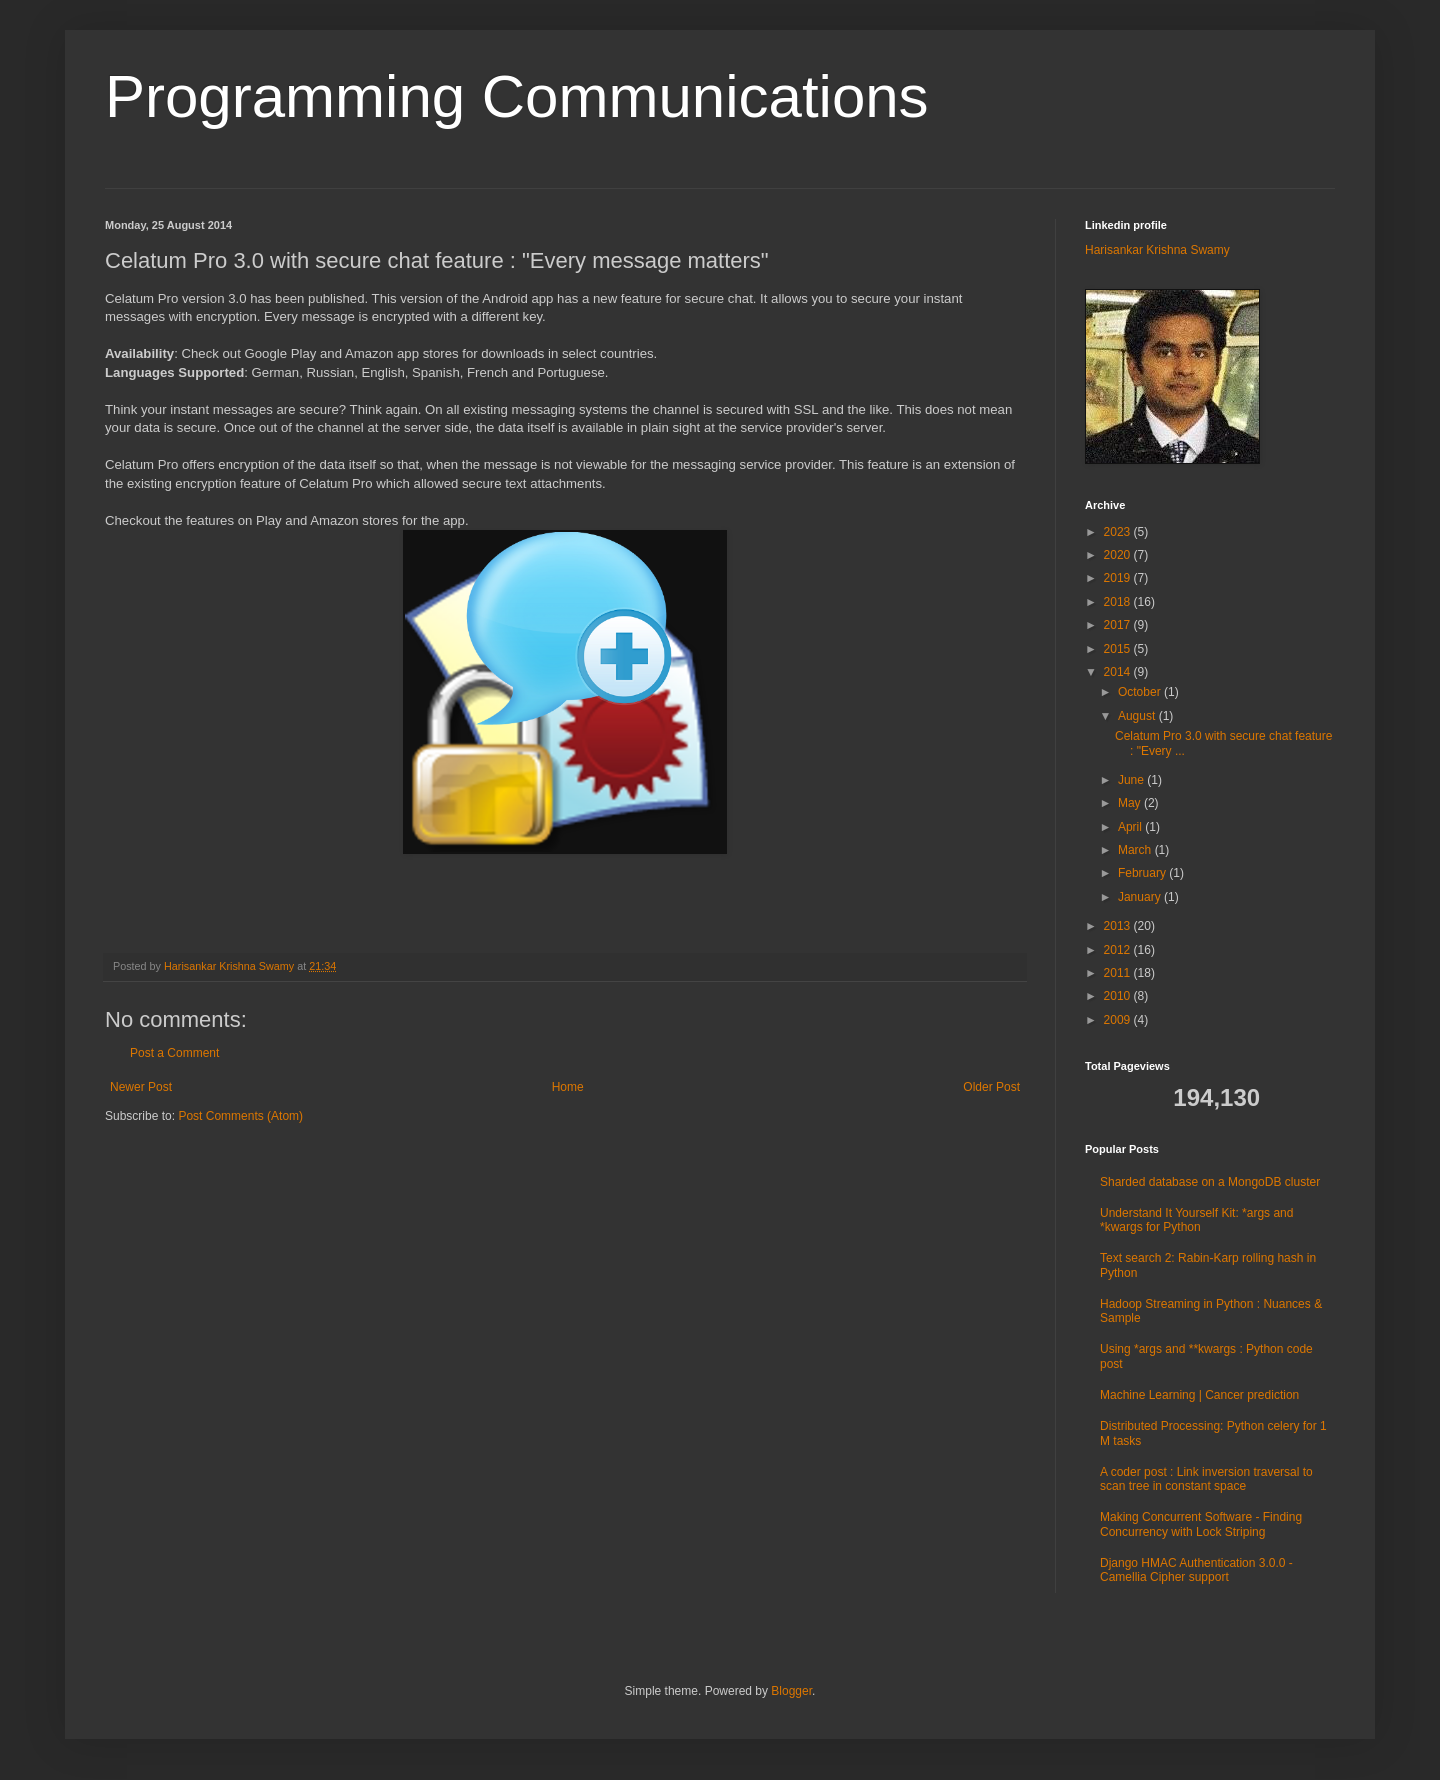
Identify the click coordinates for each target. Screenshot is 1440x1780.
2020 (1119, 555)
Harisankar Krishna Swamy (230, 966)
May (1131, 803)
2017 (1119, 625)
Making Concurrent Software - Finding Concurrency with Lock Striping (1201, 1524)
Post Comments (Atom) (240, 1116)
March (1136, 850)
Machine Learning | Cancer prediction (1199, 1395)
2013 (1119, 926)
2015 (1119, 649)
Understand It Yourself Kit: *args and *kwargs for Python (1196, 1220)
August (1138, 716)
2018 (1119, 602)
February (1143, 873)
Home (568, 1087)
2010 (1119, 996)
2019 (1119, 578)
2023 (1119, 532)
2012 (1119, 950)
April (1131, 827)
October (1141, 692)
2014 (1119, 672)
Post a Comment (174, 1053)
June (1132, 780)
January (1141, 897)
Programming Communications (517, 96)
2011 (1119, 973)
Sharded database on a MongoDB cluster (1210, 1182)
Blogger (791, 1691)
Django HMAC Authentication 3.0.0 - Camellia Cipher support (1196, 1570)
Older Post (991, 1087)
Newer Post (141, 1087)
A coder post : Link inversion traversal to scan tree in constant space (1206, 1479)
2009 (1119, 1020)
